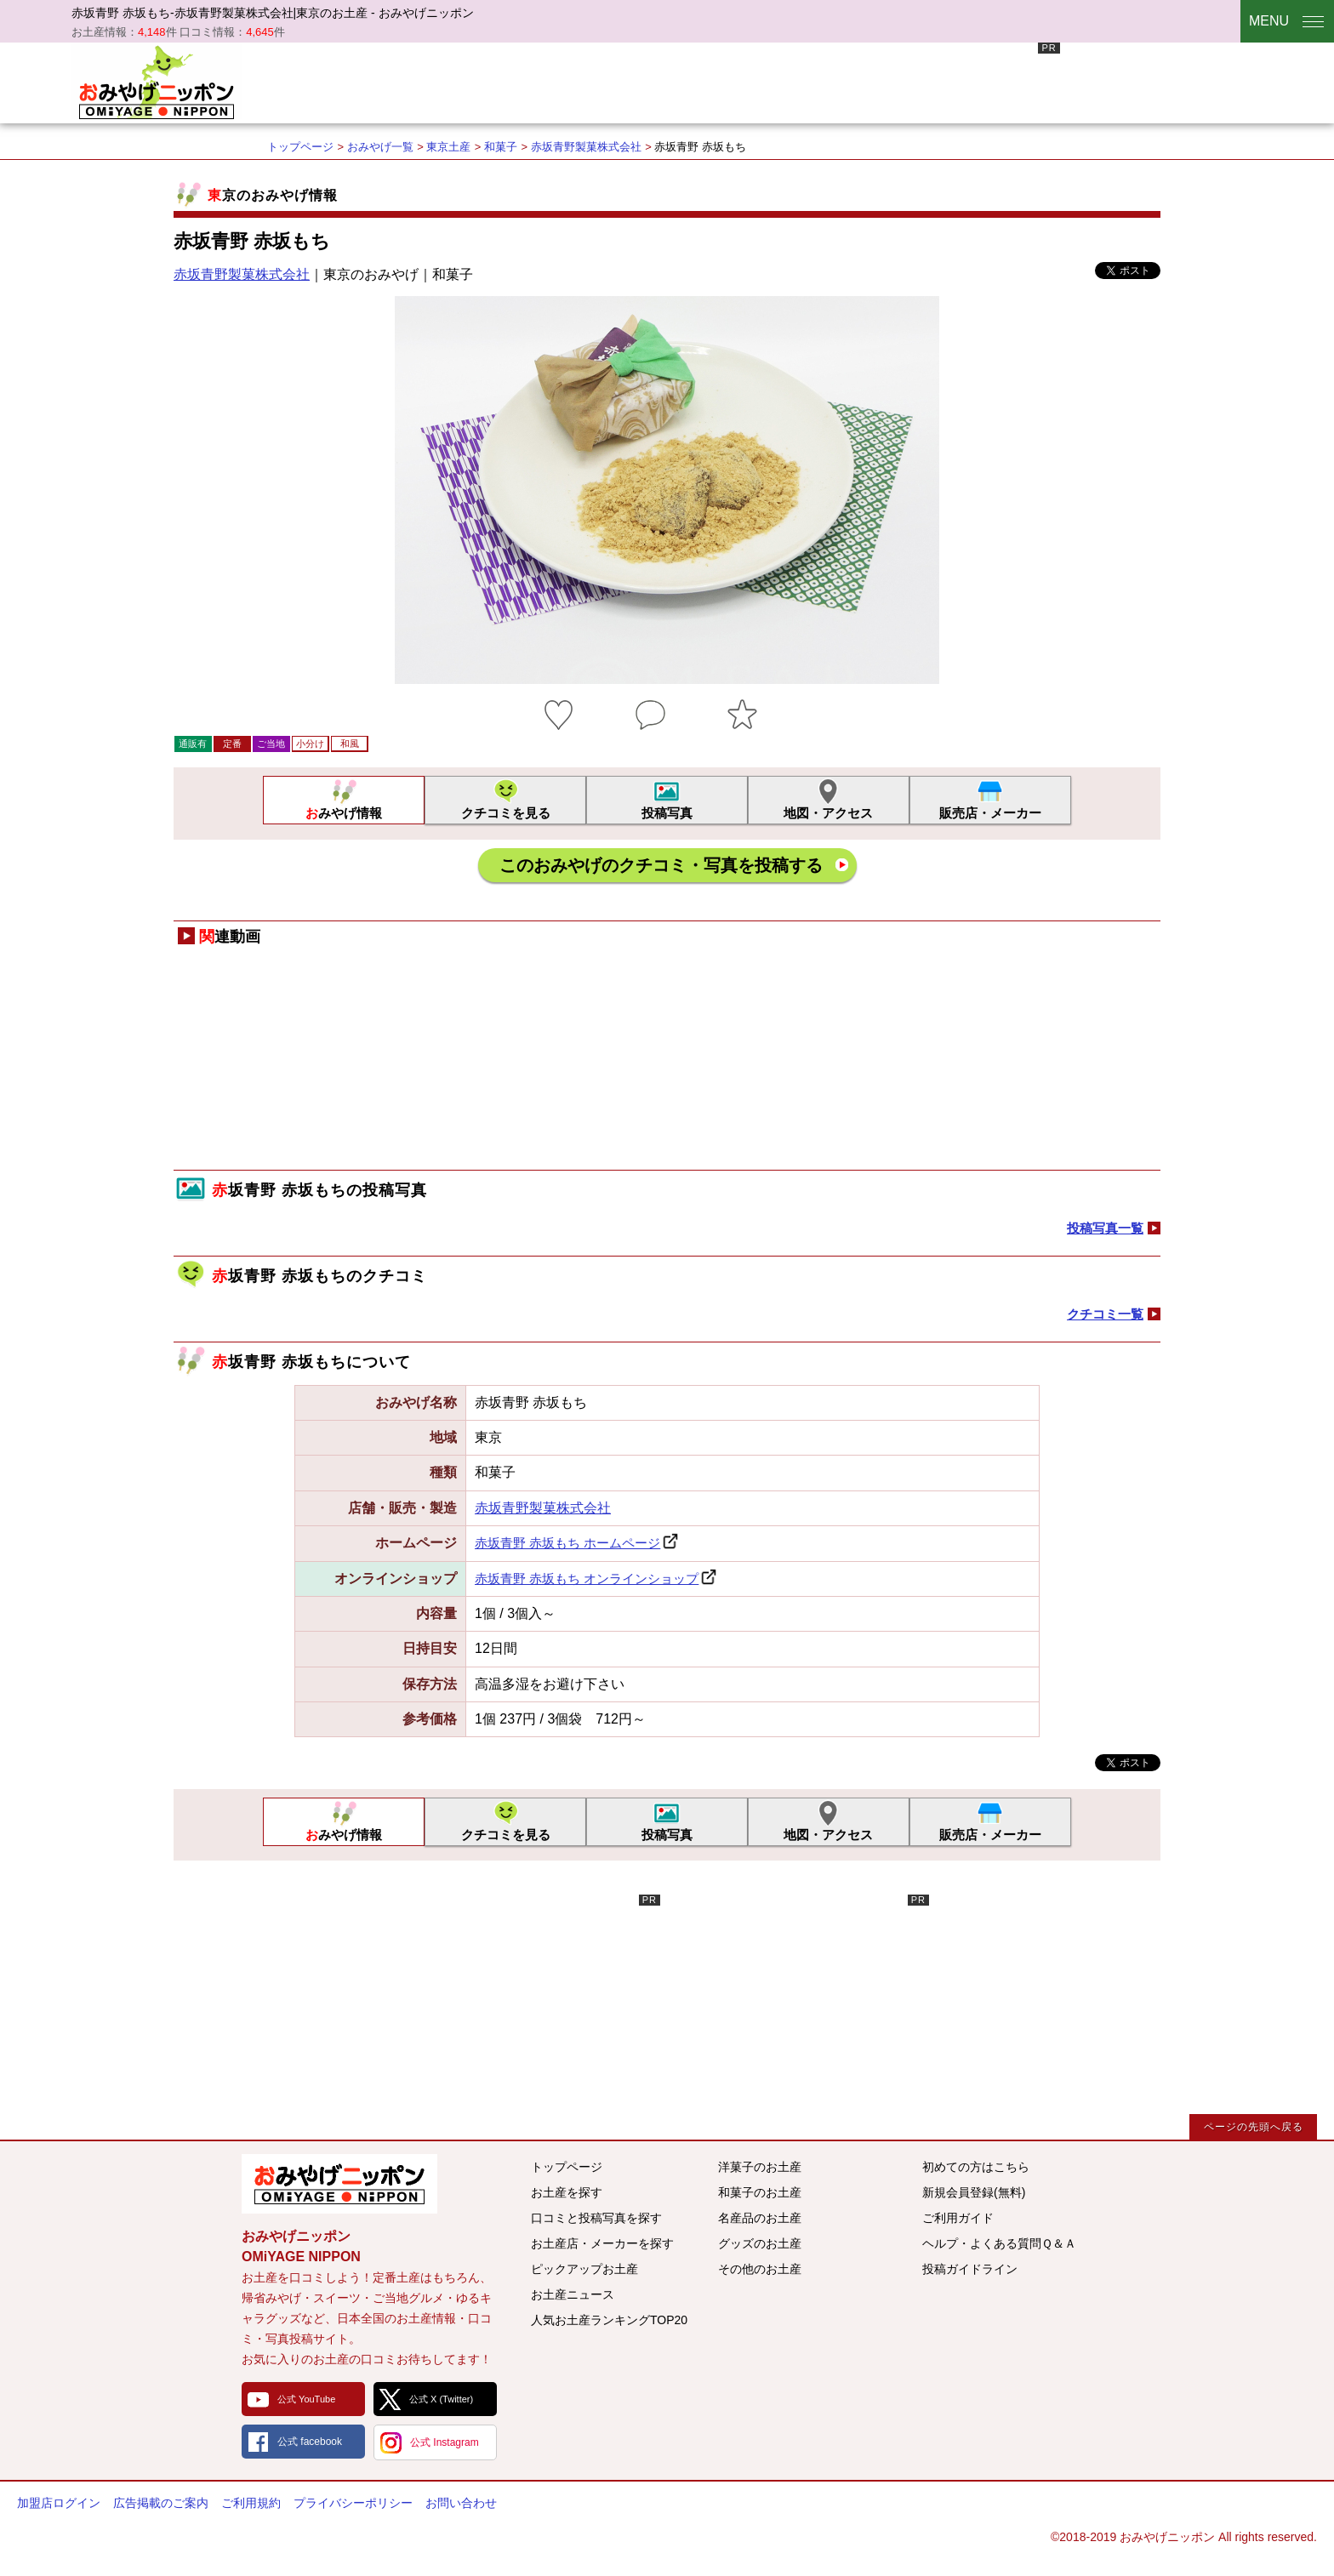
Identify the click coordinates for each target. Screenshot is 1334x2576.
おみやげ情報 (343, 813)
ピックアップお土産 (584, 2269)
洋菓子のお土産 (759, 2167)
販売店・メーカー (990, 813)
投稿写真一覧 (1105, 1228)
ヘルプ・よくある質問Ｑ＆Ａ (999, 2243)
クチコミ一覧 (1105, 1314)
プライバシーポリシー (353, 2503)
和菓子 (500, 146)
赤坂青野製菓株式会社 (586, 146)
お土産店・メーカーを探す (602, 2243)
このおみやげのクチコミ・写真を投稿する (661, 865)
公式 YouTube (306, 2399)
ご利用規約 (251, 2503)
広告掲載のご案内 (160, 2503)
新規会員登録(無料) (973, 2192)
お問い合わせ (461, 2503)
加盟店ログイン (58, 2503)
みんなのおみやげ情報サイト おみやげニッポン (339, 2184)
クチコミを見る (505, 813)
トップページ (300, 146)
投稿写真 (667, 813)
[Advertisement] (750, 81)
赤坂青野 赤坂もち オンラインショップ (586, 1578)
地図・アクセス (828, 813)
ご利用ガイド (958, 2218)
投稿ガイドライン (970, 2269)
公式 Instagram (444, 2442)
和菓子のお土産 (759, 2192)
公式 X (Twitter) (441, 2399)
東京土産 (448, 146)
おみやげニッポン (156, 81)
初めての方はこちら (975, 2167)
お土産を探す (566, 2192)
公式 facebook (309, 2442)
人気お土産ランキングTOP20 (609, 2320)
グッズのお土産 (759, 2243)
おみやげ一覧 (380, 146)
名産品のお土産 (759, 2218)
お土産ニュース (572, 2294)
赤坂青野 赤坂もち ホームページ (567, 1543)
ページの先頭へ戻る (1253, 2127)
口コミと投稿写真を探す (596, 2218)
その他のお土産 (759, 2269)
